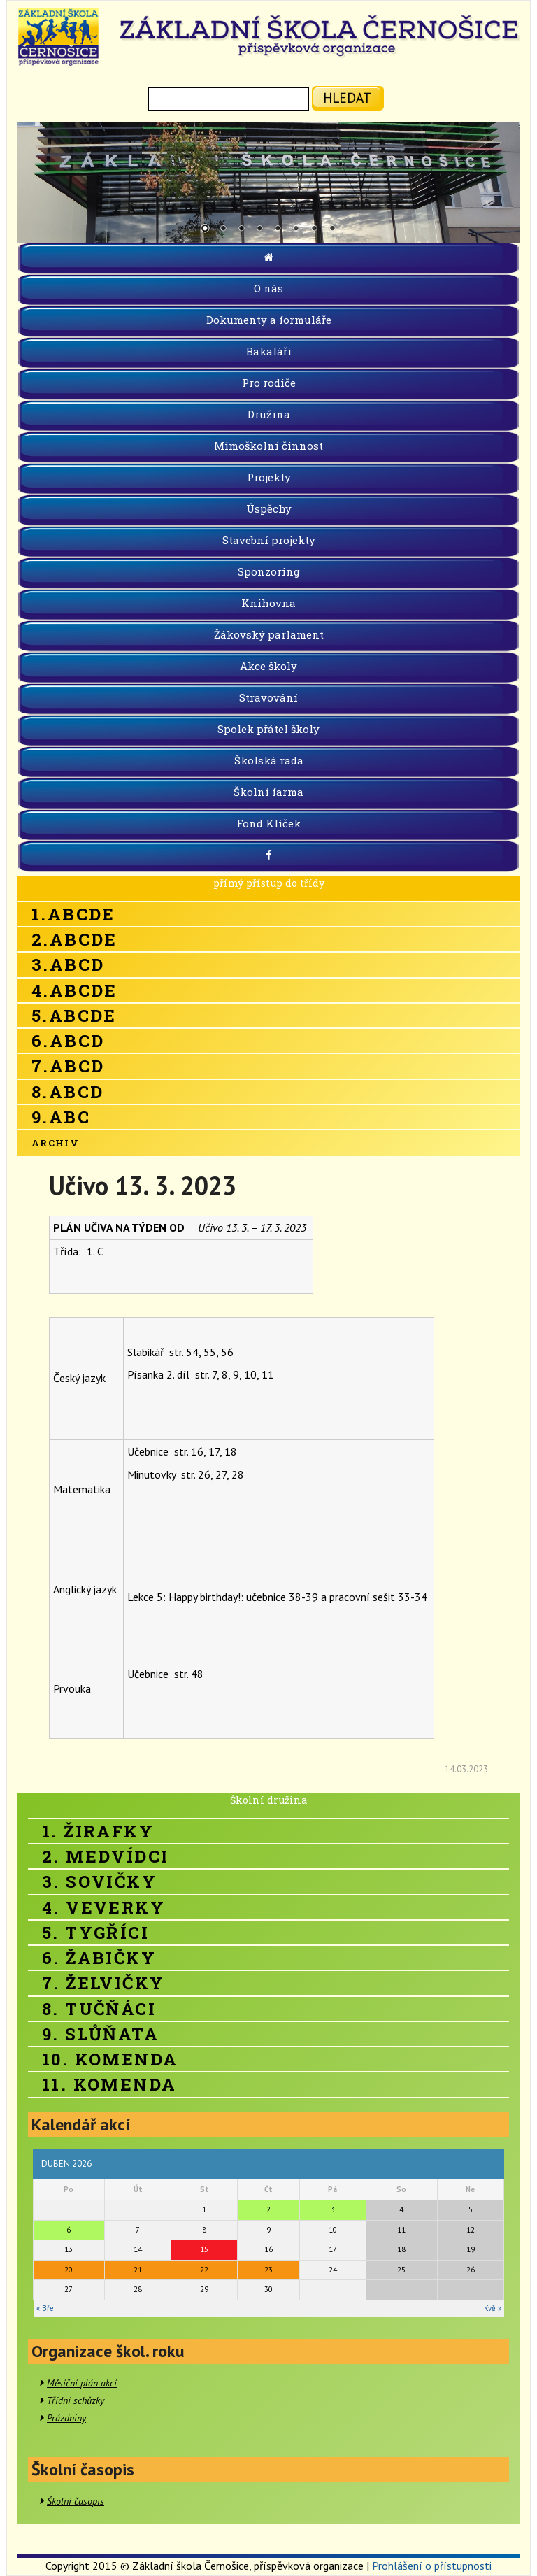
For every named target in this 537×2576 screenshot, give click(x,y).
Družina (269, 414)
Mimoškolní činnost (268, 446)
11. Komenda (109, 2084)
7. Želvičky (103, 1983)
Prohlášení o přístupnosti (432, 2566)
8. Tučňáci (99, 2009)
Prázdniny (66, 2418)
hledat (347, 97)
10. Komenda (110, 2059)
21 (138, 2270)
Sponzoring (269, 571)
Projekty (269, 477)
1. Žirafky (98, 1831)
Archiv (55, 1143)
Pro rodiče (269, 383)
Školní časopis (75, 2501)
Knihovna (268, 603)
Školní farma (268, 792)
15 (204, 2249)
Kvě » (492, 2308)
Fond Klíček (268, 823)
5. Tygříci (95, 1932)
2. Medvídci (105, 1856)
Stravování (268, 697)
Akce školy (268, 666)
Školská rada (268, 760)
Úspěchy (269, 508)
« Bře (45, 2308)
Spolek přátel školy (268, 729)
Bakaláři (269, 351)
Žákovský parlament (269, 634)
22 (204, 2270)
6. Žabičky (99, 1958)
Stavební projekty (268, 540)
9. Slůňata (100, 2034)
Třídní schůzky (75, 2400)
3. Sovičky (99, 1881)
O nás (268, 288)
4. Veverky (103, 1907)
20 (68, 2270)
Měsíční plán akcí (82, 2383)
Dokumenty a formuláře (268, 320)
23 (268, 2270)
